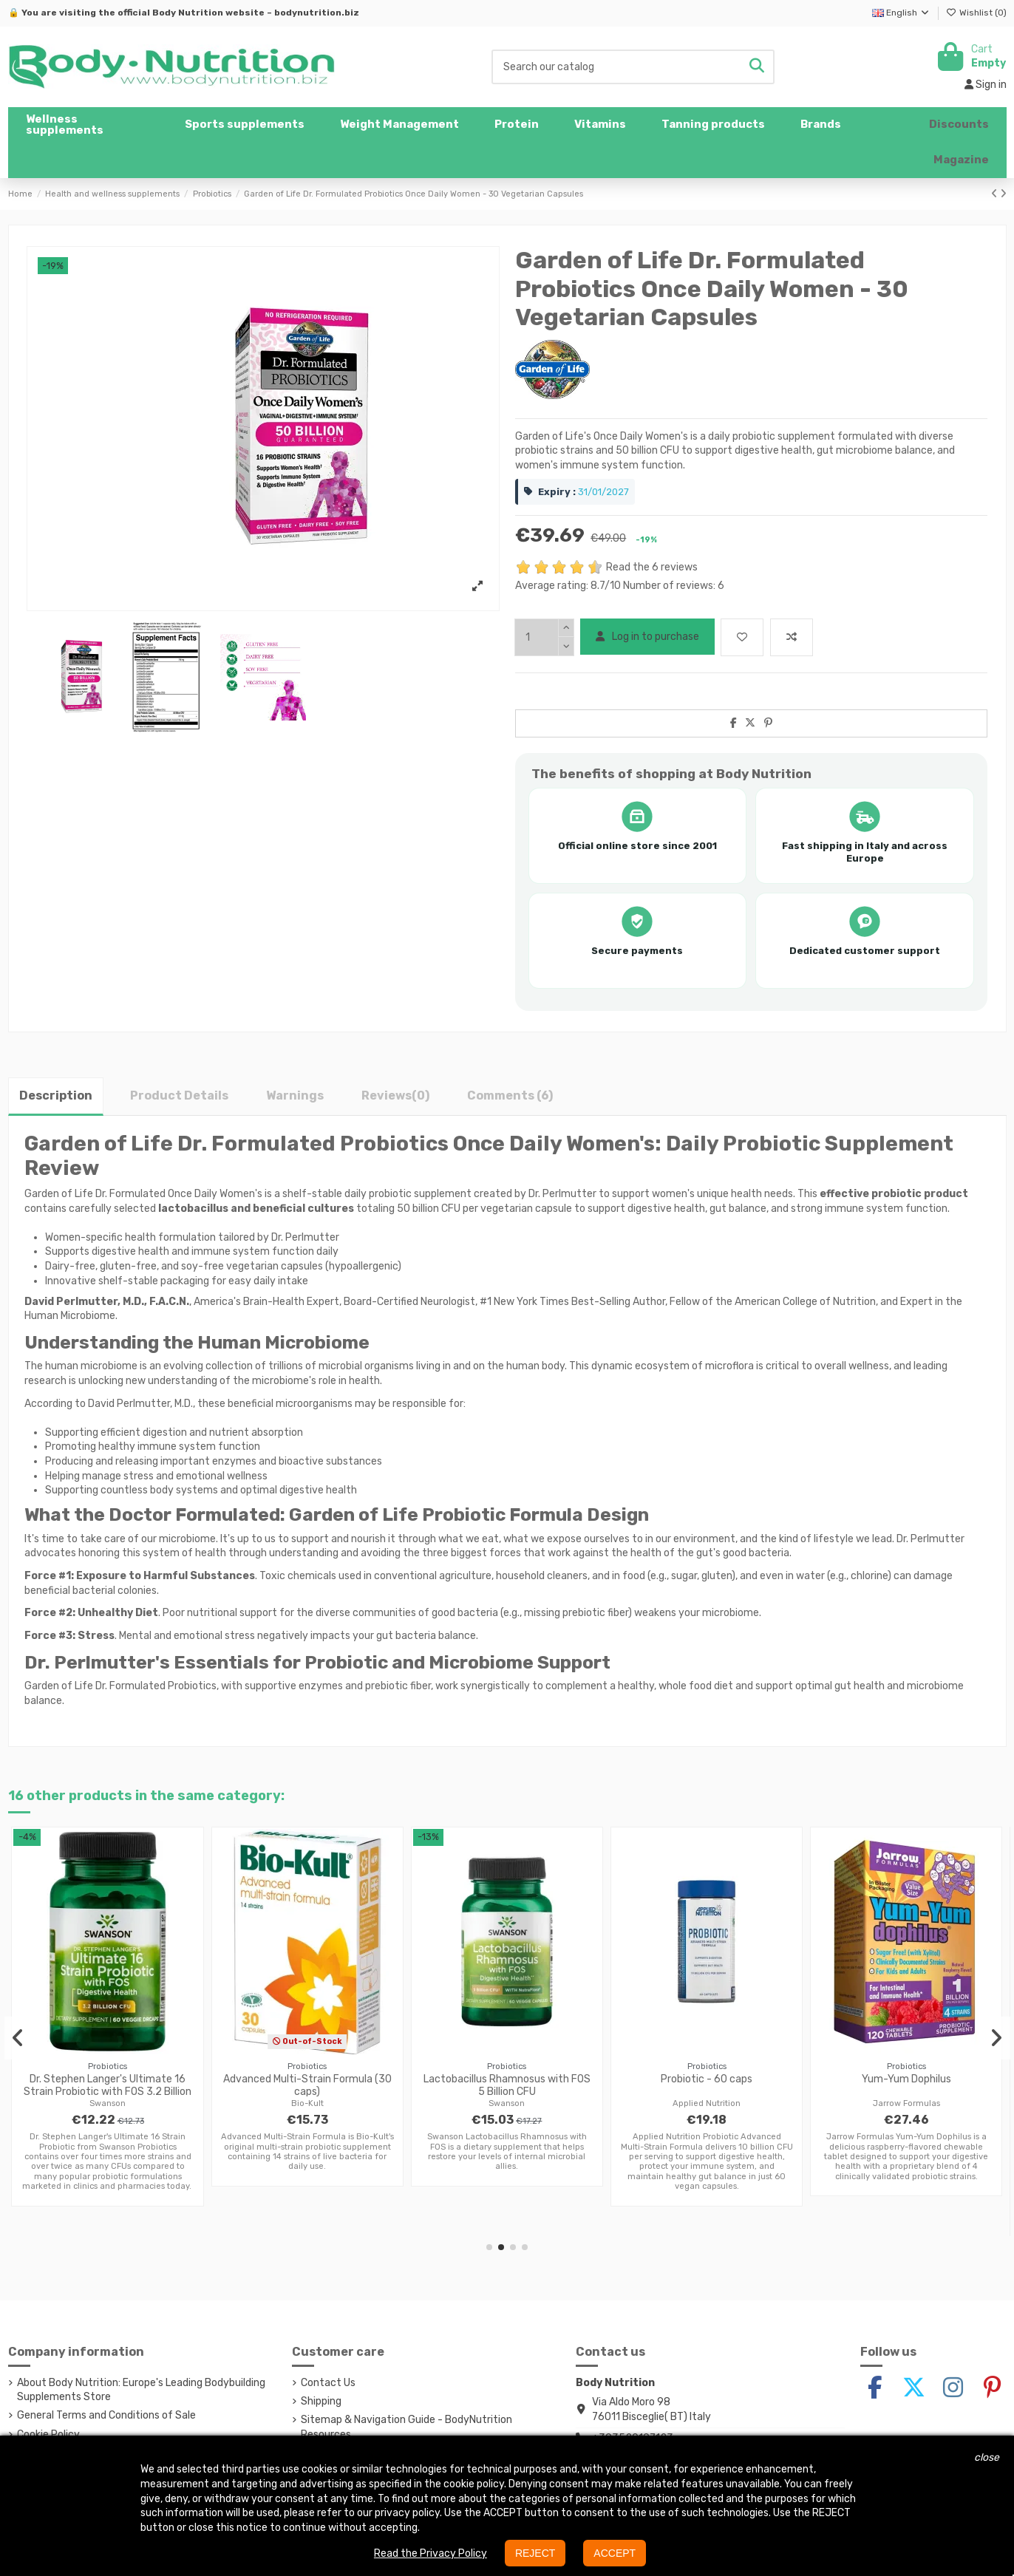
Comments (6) (510, 1095)
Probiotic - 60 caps (706, 2079)
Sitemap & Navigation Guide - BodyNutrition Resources (406, 2427)
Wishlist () (976, 12)
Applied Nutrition (707, 2103)
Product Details (179, 1095)
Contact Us (328, 2382)
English (901, 12)
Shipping (321, 2401)
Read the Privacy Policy (430, 2553)
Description (55, 1095)
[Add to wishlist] (742, 637)
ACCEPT (614, 2553)
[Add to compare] (791, 637)
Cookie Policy (48, 2434)
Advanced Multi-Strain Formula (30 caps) (307, 2085)
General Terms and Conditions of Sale (106, 2415)
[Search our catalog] (757, 67)
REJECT (535, 2553)
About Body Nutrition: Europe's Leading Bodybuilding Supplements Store (141, 2390)
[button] (244, 125)
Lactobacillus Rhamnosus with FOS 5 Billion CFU (507, 2085)
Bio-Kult (307, 2103)
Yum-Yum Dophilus (906, 2079)
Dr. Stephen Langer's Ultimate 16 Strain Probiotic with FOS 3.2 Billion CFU (107, 2091)
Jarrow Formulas (906, 2103)
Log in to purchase (647, 636)
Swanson (107, 2103)
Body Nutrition (187, 12)
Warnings (295, 1095)
